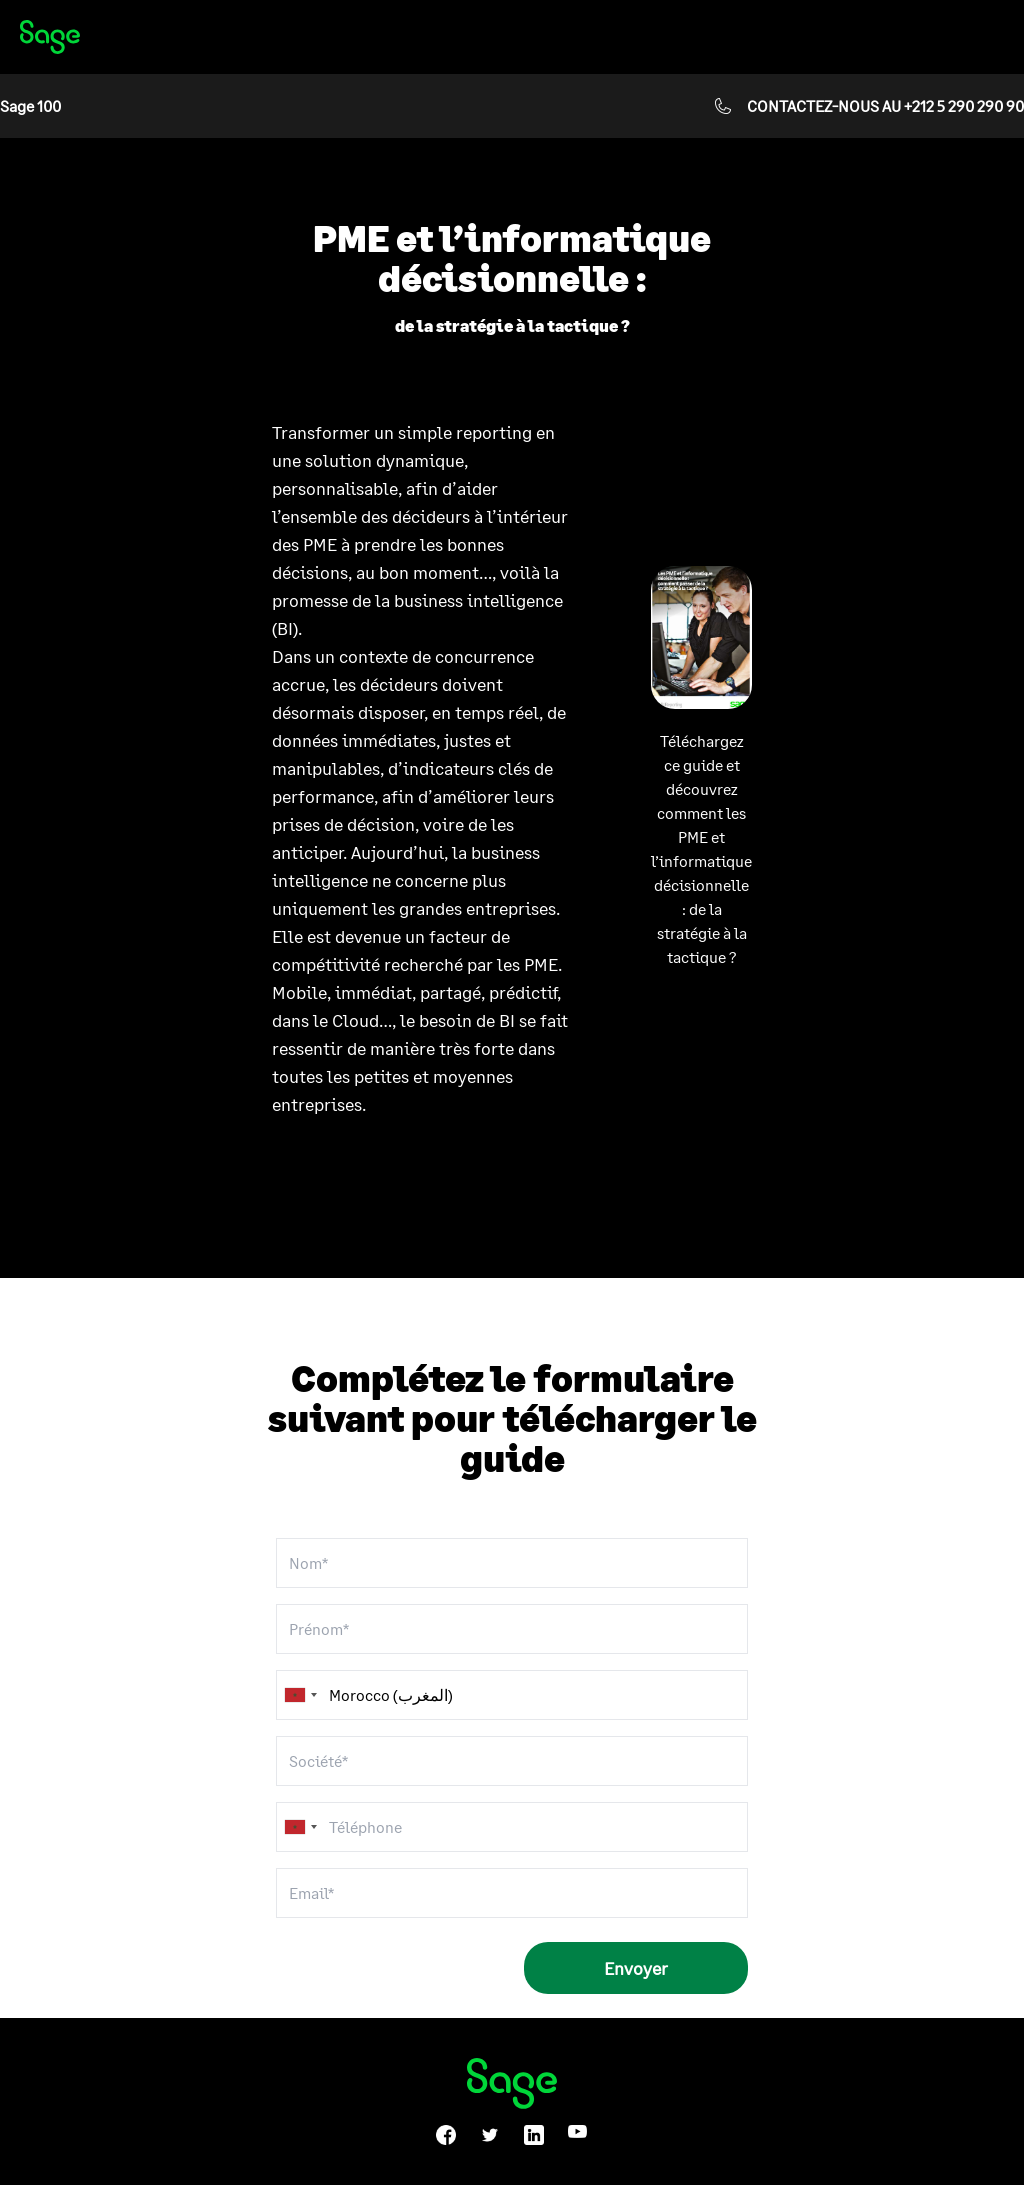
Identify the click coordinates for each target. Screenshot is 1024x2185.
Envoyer (636, 1968)
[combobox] (300, 1827)
